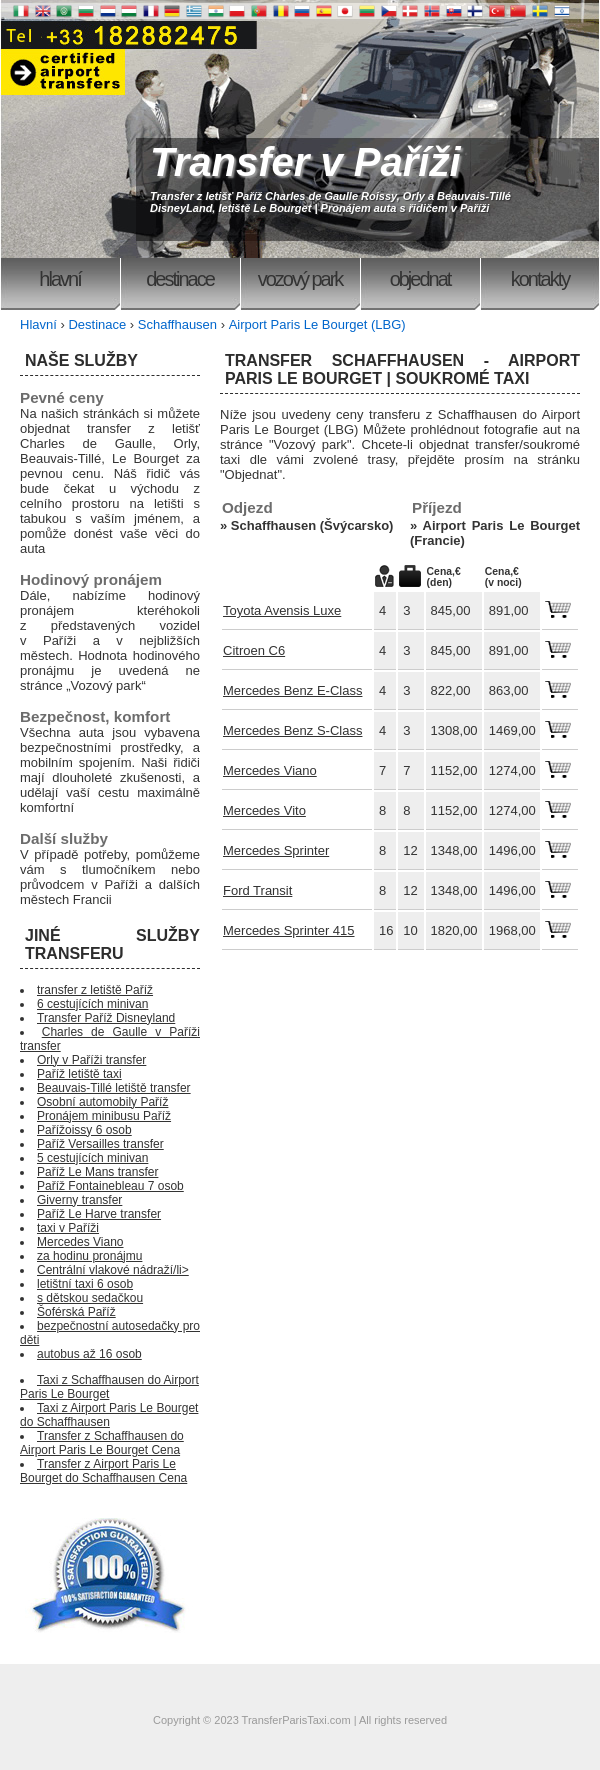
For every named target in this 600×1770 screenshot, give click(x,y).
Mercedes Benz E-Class (292, 690)
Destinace (180, 279)
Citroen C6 (254, 650)
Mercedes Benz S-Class (292, 730)
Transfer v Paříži (305, 162)
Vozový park (300, 279)
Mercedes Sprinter (276, 850)
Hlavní (59, 279)
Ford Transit (257, 890)
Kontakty (540, 279)
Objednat (420, 279)
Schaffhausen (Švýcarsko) (312, 525)
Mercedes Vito (264, 810)
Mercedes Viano (270, 770)
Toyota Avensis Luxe (282, 610)
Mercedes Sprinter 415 (289, 930)
